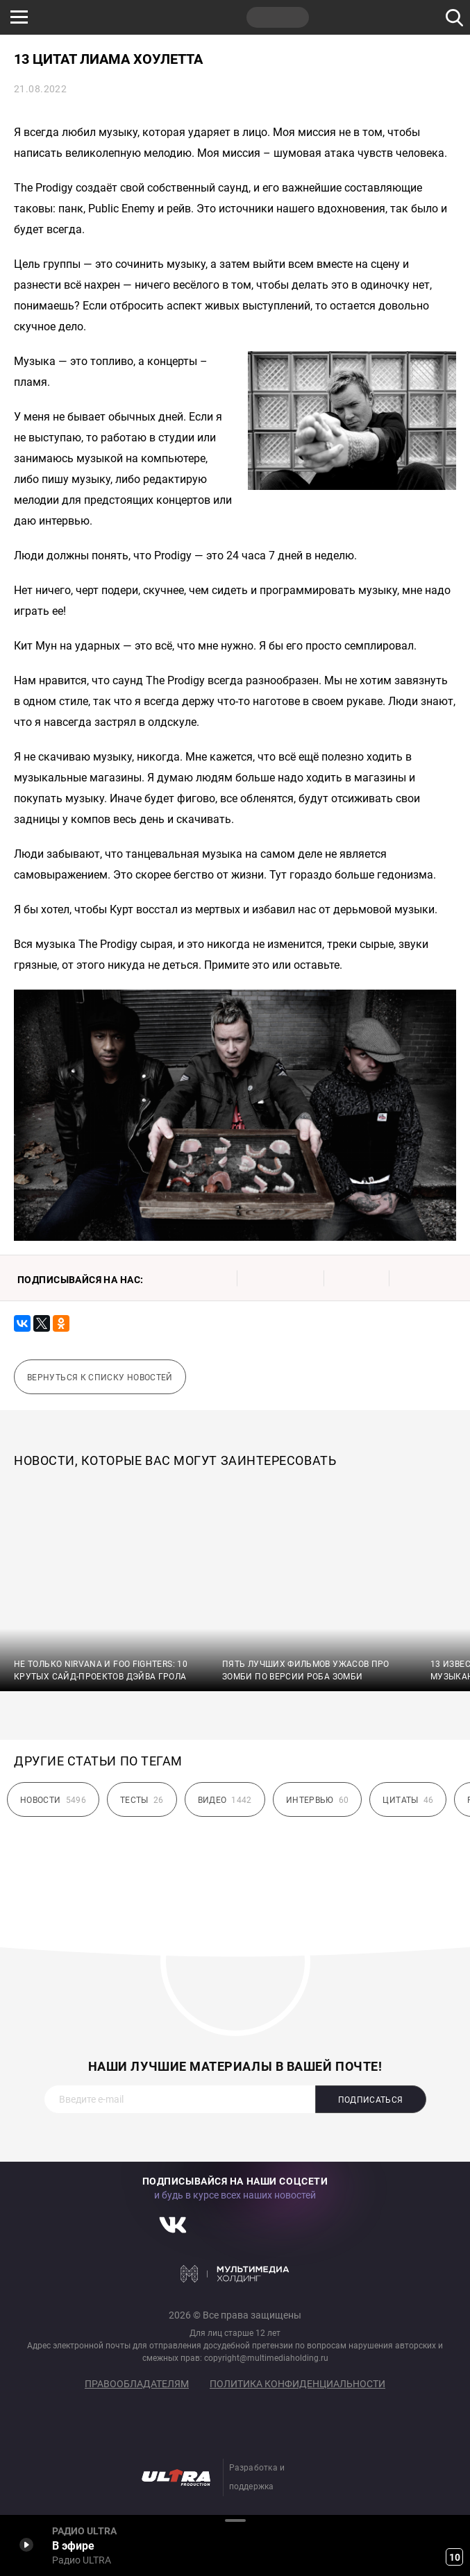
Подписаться (370, 2100)
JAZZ (212, 17)
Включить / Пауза (26, 2544)
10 (454, 2557)
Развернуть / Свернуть (235, 2520)
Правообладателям (137, 2383)
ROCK (146, 17)
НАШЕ (80, 17)
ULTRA (277, 17)
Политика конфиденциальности (297, 2383)
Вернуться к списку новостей (100, 1377)
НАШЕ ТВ (343, 17)
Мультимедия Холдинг (235, 2273)
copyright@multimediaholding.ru (266, 2358)
